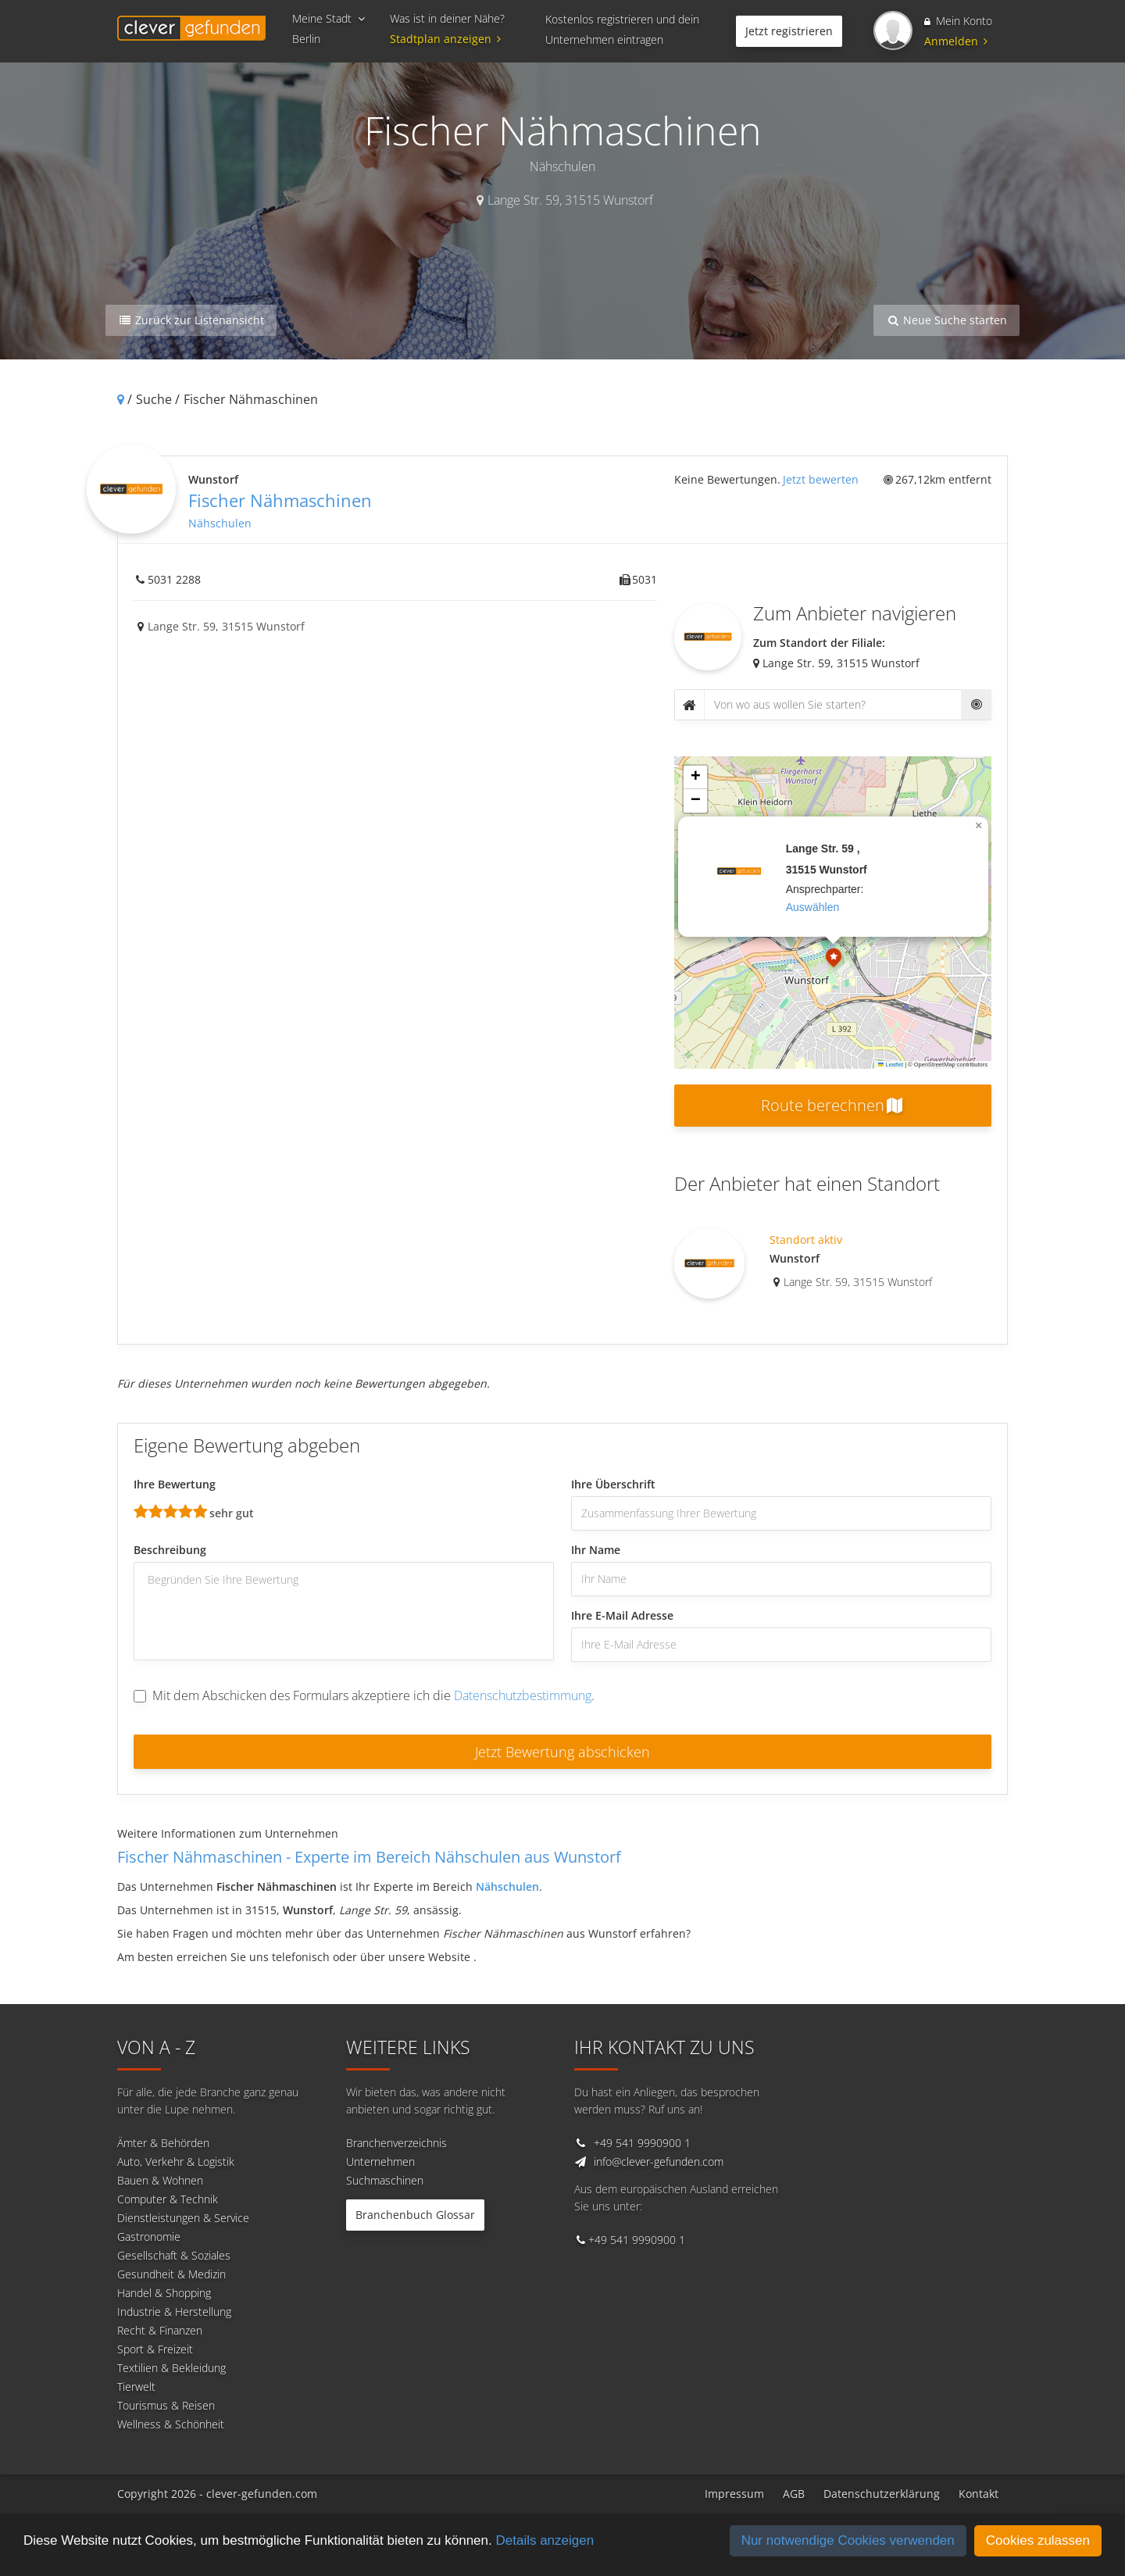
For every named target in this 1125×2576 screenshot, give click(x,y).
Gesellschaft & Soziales (173, 2255)
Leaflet (890, 1064)
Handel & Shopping (164, 2292)
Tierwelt (136, 2386)
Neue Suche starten (946, 320)
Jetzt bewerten (821, 479)
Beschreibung (170, 1549)
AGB (794, 2493)
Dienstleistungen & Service (183, 2217)
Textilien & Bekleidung (171, 2367)
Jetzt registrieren (789, 30)
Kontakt (978, 2493)
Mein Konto (958, 20)
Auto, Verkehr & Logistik (175, 2161)
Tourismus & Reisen (166, 2405)
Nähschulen (220, 523)
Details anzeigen (544, 2540)
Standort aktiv (806, 1239)
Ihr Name (595, 1549)
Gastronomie (148, 2236)
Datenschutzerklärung (881, 2493)
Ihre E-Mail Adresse (622, 1615)
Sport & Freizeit (155, 2349)
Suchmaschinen (384, 2180)
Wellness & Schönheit (170, 2424)
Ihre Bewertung (175, 1484)
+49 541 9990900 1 (642, 2142)
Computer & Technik (167, 2199)
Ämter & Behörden (163, 2142)
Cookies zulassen (1038, 2540)
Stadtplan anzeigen (447, 38)
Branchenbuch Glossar (415, 2214)
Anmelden (956, 41)
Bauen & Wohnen (160, 2180)
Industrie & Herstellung (174, 2311)
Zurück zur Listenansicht (191, 320)
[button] (833, 959)
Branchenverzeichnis (396, 2142)
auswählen (813, 907)
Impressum (734, 2493)
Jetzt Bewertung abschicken (562, 1751)
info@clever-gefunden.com (658, 2161)
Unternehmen (380, 2161)
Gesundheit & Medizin (171, 2274)
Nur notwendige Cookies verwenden (848, 2540)
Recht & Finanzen (159, 2330)
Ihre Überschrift (613, 1484)
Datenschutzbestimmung (522, 1695)
